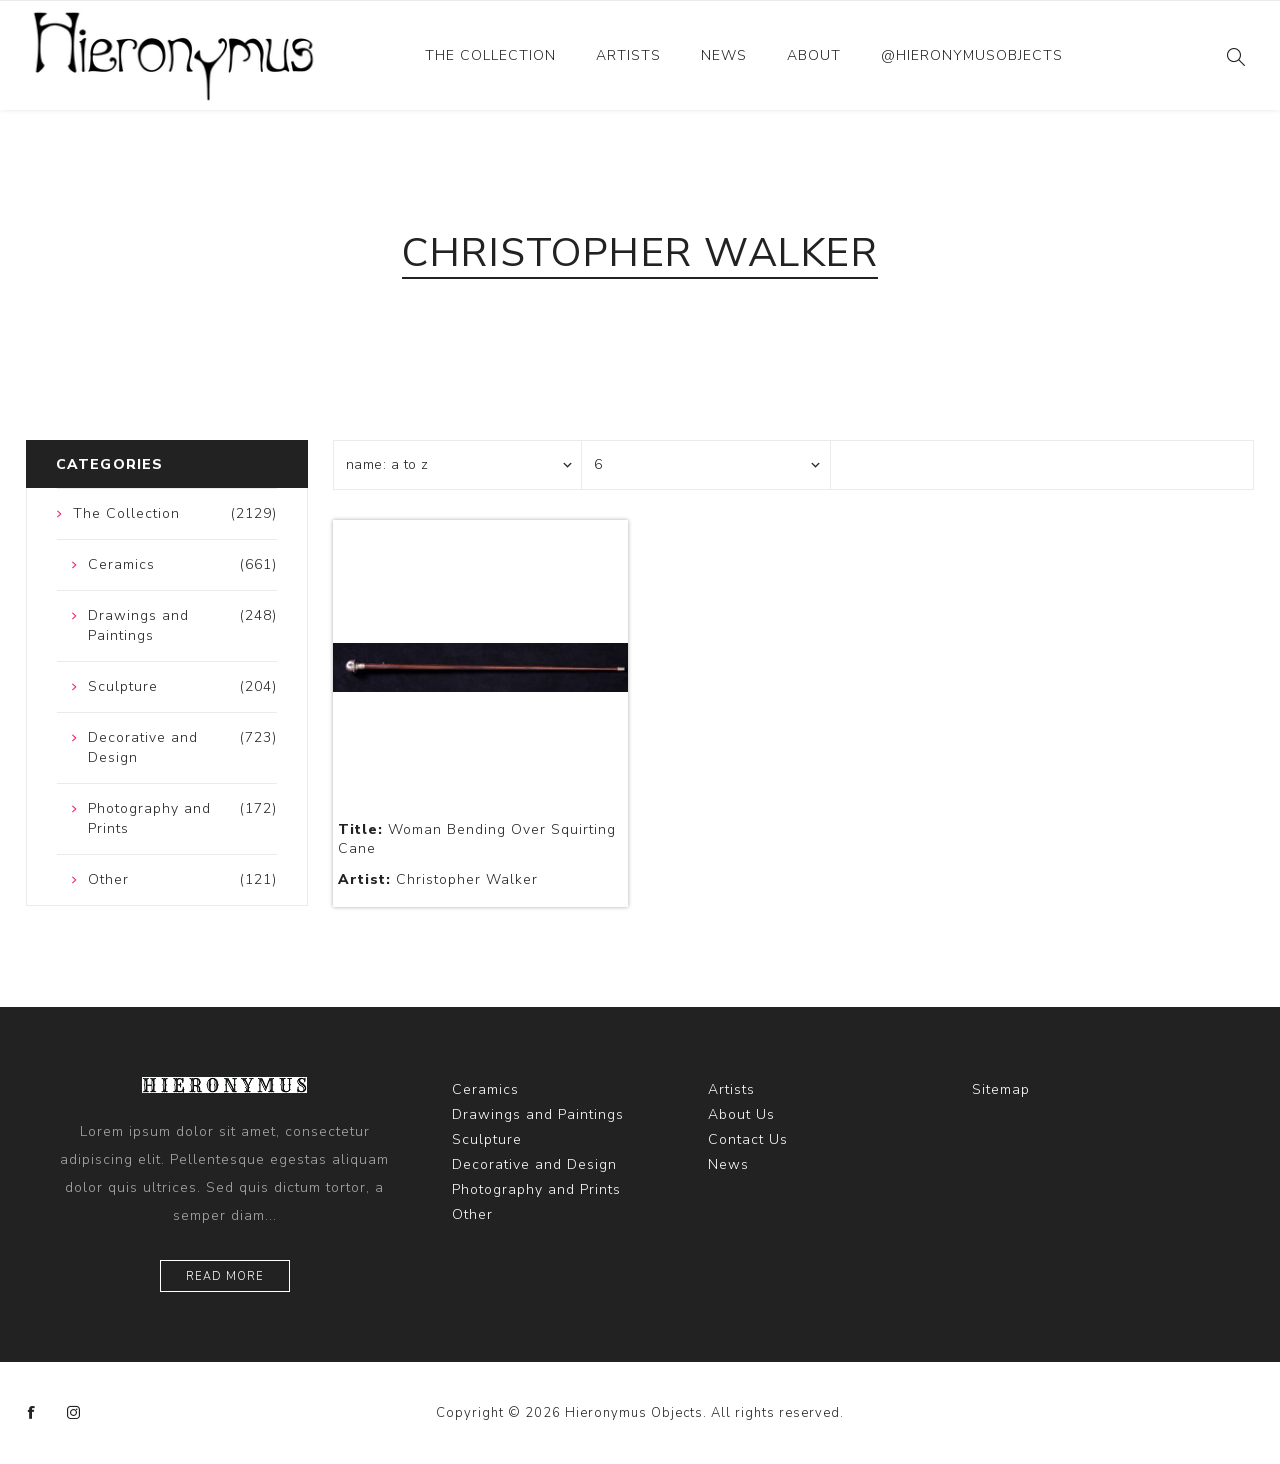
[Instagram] (74, 1413)
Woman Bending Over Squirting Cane (477, 839)
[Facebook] (32, 1413)
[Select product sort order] (458, 465)
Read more (225, 1276)
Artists (628, 55)
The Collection (490, 55)
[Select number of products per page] (706, 465)
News (724, 55)
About (814, 55)
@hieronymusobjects (972, 55)
